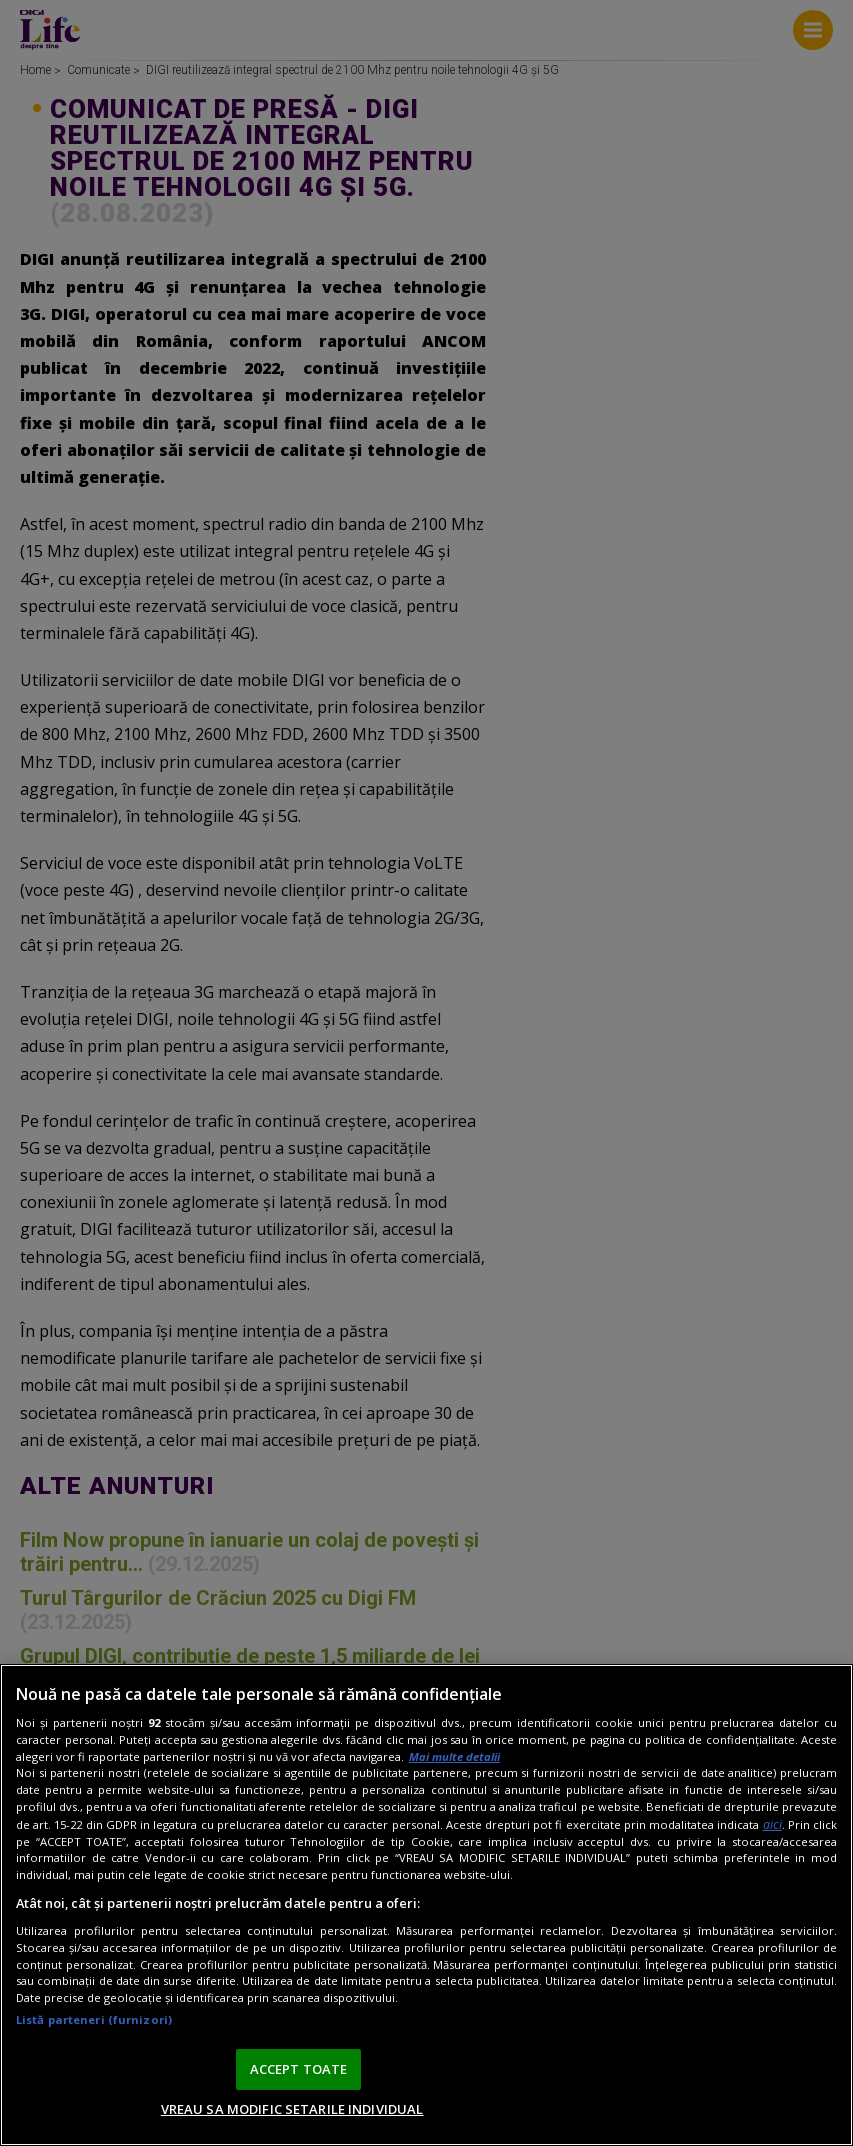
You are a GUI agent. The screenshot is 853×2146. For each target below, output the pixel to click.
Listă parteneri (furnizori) (94, 2019)
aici (772, 1824)
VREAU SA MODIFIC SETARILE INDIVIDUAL (292, 2109)
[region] (426, 1905)
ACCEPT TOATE (299, 2069)
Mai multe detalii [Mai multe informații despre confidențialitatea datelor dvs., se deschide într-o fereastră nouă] (454, 1756)
